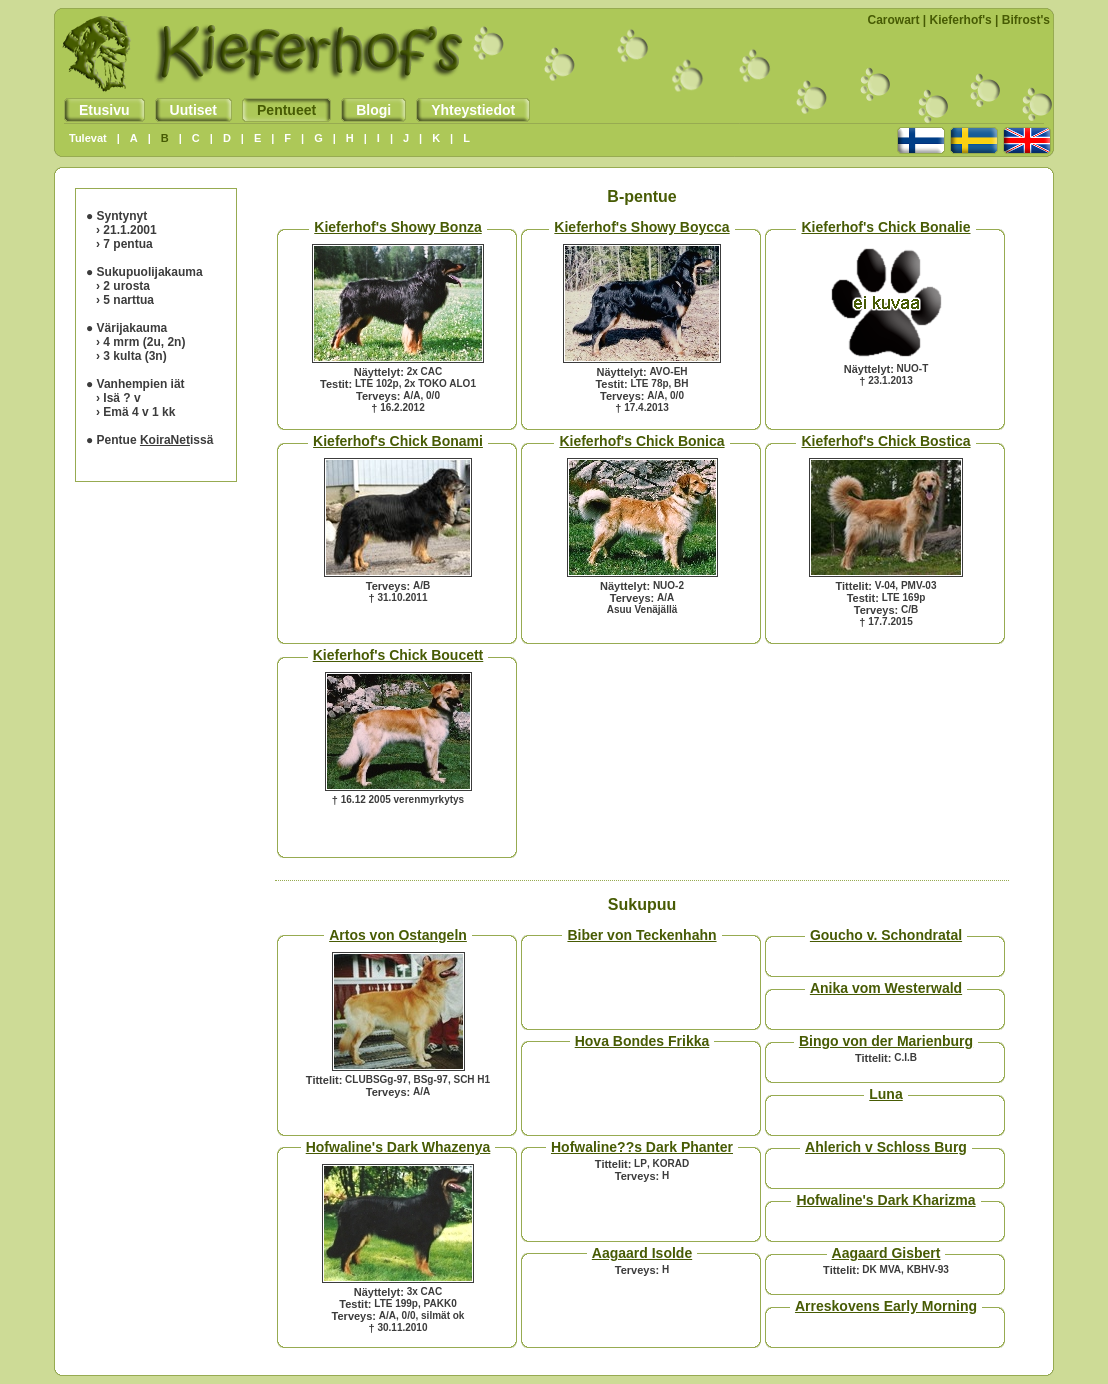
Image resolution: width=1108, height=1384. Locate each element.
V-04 (885, 585)
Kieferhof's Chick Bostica (885, 441)
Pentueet (279, 110)
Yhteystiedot (465, 110)
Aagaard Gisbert (886, 1253)
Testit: (336, 384)
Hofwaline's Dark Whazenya (398, 1147)
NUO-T (913, 368)
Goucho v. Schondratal (886, 935)
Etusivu (97, 110)
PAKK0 (440, 1303)
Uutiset (186, 110)
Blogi (366, 110)
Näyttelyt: (379, 372)
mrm (126, 342)
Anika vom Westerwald (886, 988)
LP (640, 1163)
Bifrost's (1026, 20)
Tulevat (88, 138)
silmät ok (442, 1315)
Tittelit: (854, 586)
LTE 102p (377, 383)
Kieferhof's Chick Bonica (641, 441)
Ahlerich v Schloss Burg (886, 1147)
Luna (885, 1094)
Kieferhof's (961, 20)
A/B (421, 585)
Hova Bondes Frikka (642, 1041)
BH (681, 383)
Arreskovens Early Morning (886, 1306)
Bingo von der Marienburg (886, 1041)
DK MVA (881, 1269)
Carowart (894, 20)
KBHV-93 (928, 1269)
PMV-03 (919, 585)
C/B (909, 609)
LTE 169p (904, 597)
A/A (411, 395)
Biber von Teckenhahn (641, 935)
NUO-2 (668, 585)
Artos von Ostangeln (398, 935)
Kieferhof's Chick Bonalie (885, 227)
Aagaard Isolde (642, 1253)
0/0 (433, 395)
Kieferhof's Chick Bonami (398, 441)
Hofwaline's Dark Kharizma (885, 1200)
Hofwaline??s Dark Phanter (642, 1147)
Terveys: (378, 396)
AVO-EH (668, 371)
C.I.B (905, 1057)
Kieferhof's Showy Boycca (641, 227)
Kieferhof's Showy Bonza (397, 227)
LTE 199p (396, 1303)
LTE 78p (649, 383)
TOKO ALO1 (447, 383)
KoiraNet (165, 440)
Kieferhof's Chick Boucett (398, 655)
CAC (432, 371)
